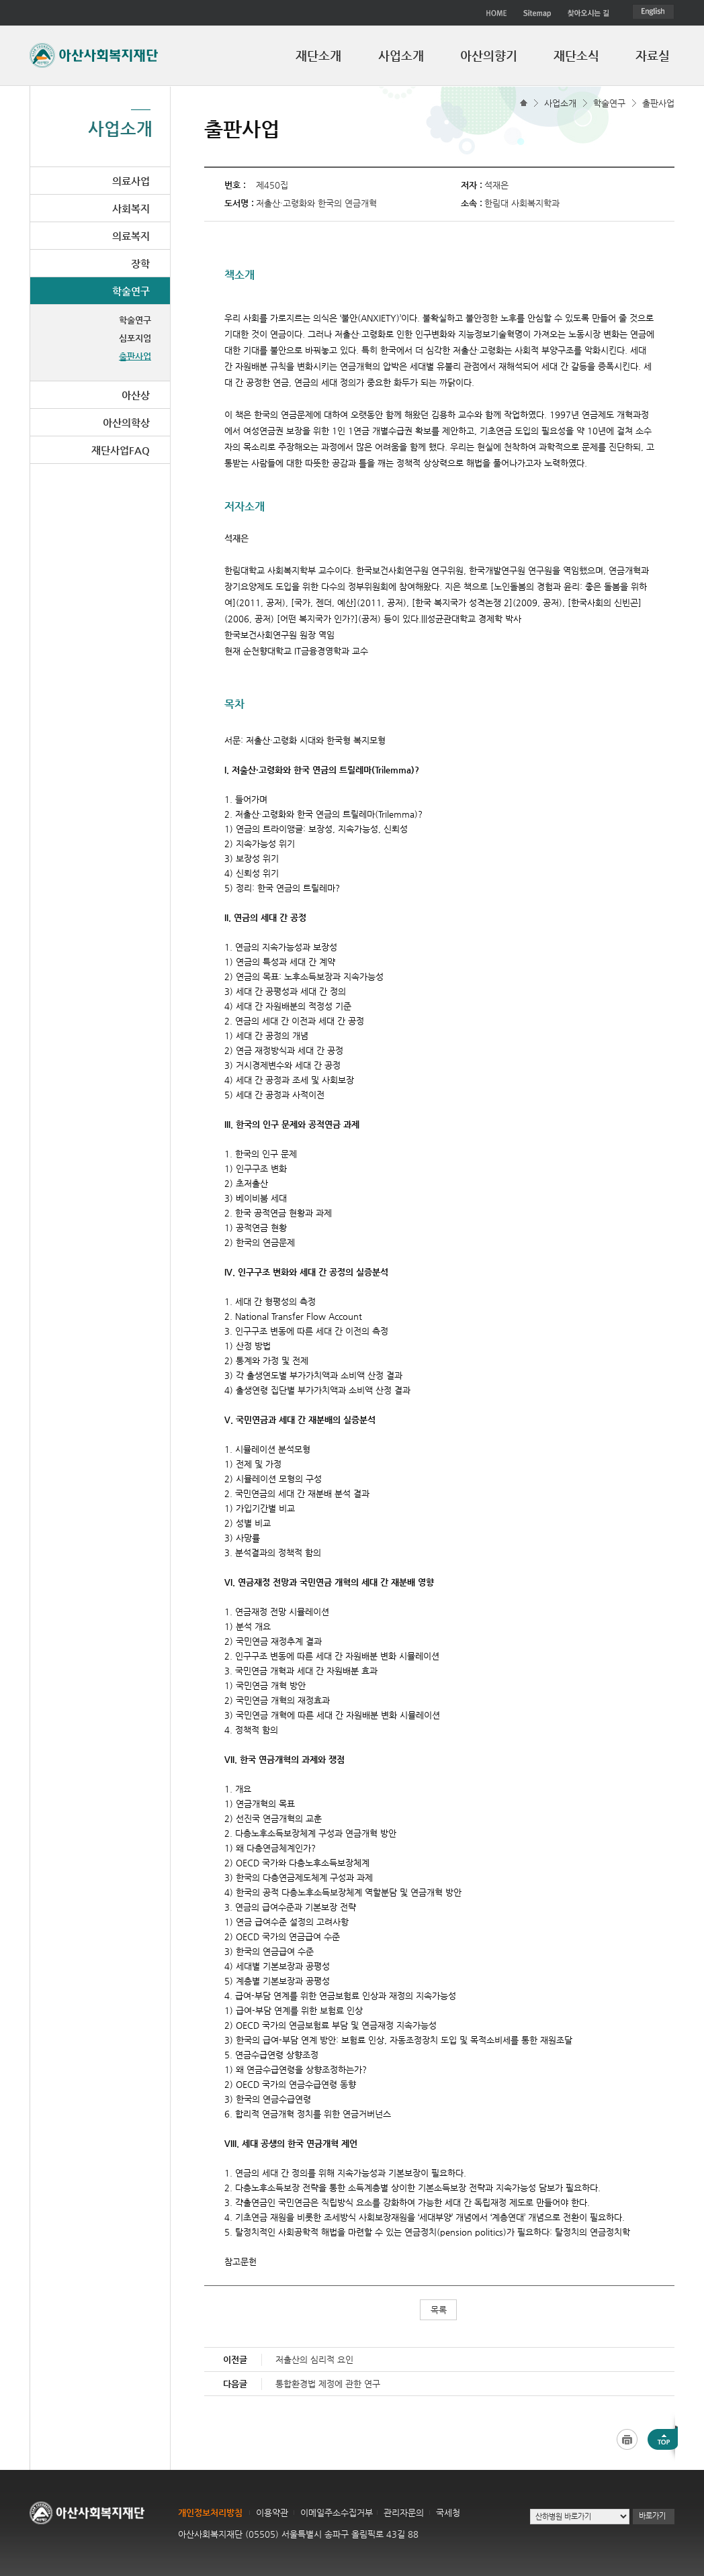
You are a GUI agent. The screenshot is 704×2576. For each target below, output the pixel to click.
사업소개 (401, 55)
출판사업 (658, 103)
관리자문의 (404, 2513)
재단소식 (576, 55)
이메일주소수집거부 (336, 2513)
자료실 (652, 55)
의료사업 (131, 181)
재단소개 (318, 55)
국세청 (448, 2513)
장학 (140, 263)
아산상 (136, 395)
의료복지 (131, 236)
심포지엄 (135, 338)
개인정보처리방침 (210, 2513)
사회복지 (131, 208)
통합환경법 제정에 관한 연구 (327, 2384)
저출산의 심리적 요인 (314, 2359)
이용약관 (272, 2513)
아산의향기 (488, 55)
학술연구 (609, 103)
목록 (439, 2310)
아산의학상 (126, 422)
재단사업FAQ (120, 450)
